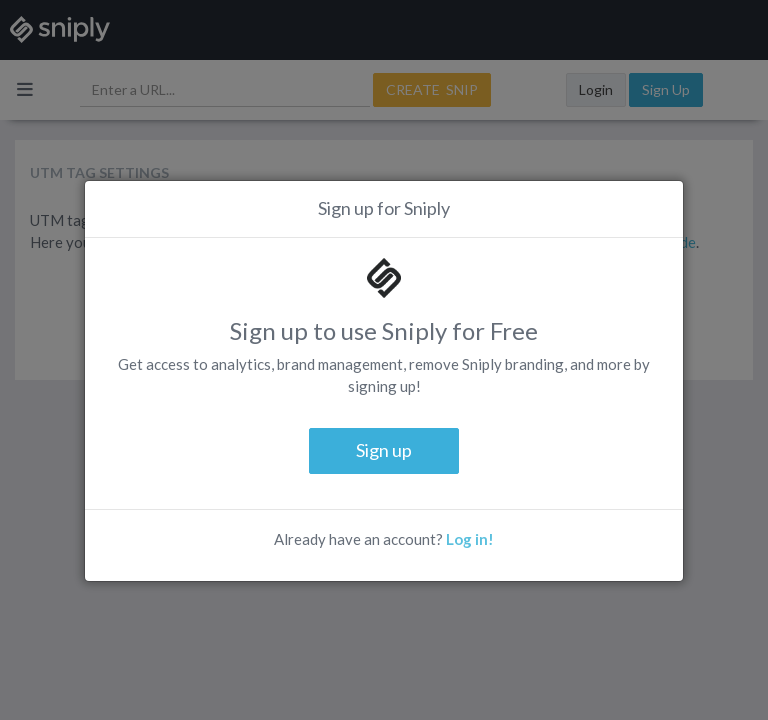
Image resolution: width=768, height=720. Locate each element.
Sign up (384, 450)
